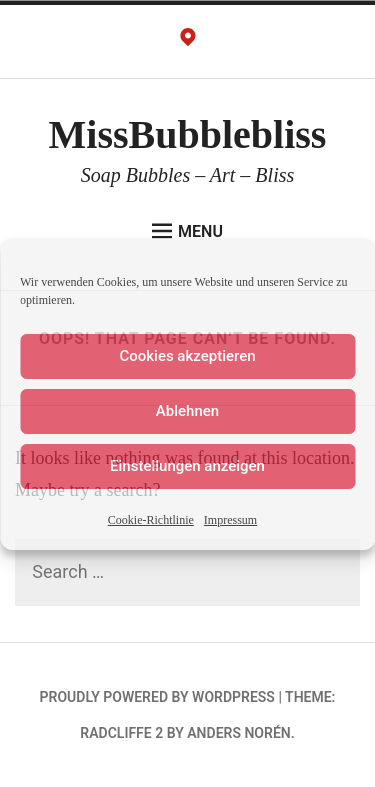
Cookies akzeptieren (187, 356)
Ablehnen (187, 411)
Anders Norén (238, 733)
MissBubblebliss (188, 134)
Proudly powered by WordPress (157, 697)
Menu (187, 231)
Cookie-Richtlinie (151, 520)
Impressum (230, 520)
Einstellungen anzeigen (187, 466)
